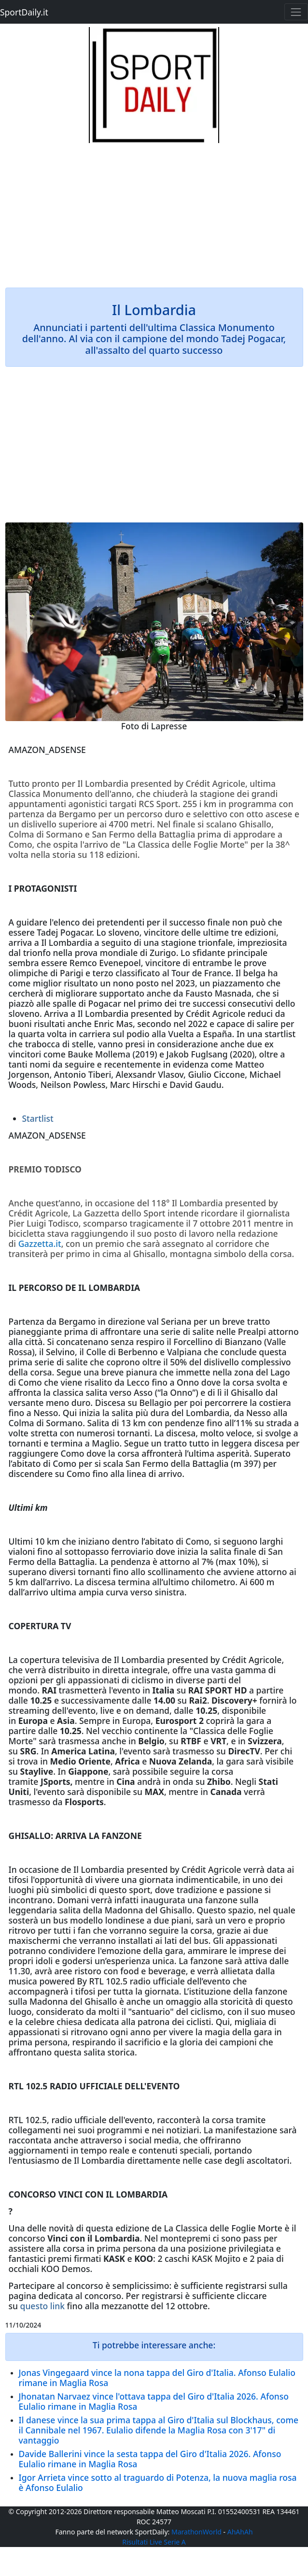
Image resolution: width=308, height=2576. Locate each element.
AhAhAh (240, 2531)
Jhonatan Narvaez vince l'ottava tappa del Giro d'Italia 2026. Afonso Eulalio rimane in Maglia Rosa (154, 2401)
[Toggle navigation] (296, 11)
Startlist (38, 1118)
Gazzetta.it (38, 1243)
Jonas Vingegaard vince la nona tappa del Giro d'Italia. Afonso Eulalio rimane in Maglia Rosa (157, 2377)
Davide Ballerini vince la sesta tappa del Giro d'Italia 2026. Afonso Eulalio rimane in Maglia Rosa (150, 2459)
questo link (42, 2306)
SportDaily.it (24, 12)
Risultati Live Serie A (154, 2542)
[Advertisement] (154, 210)
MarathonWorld (196, 2531)
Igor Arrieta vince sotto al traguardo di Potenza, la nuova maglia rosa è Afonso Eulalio (158, 2482)
